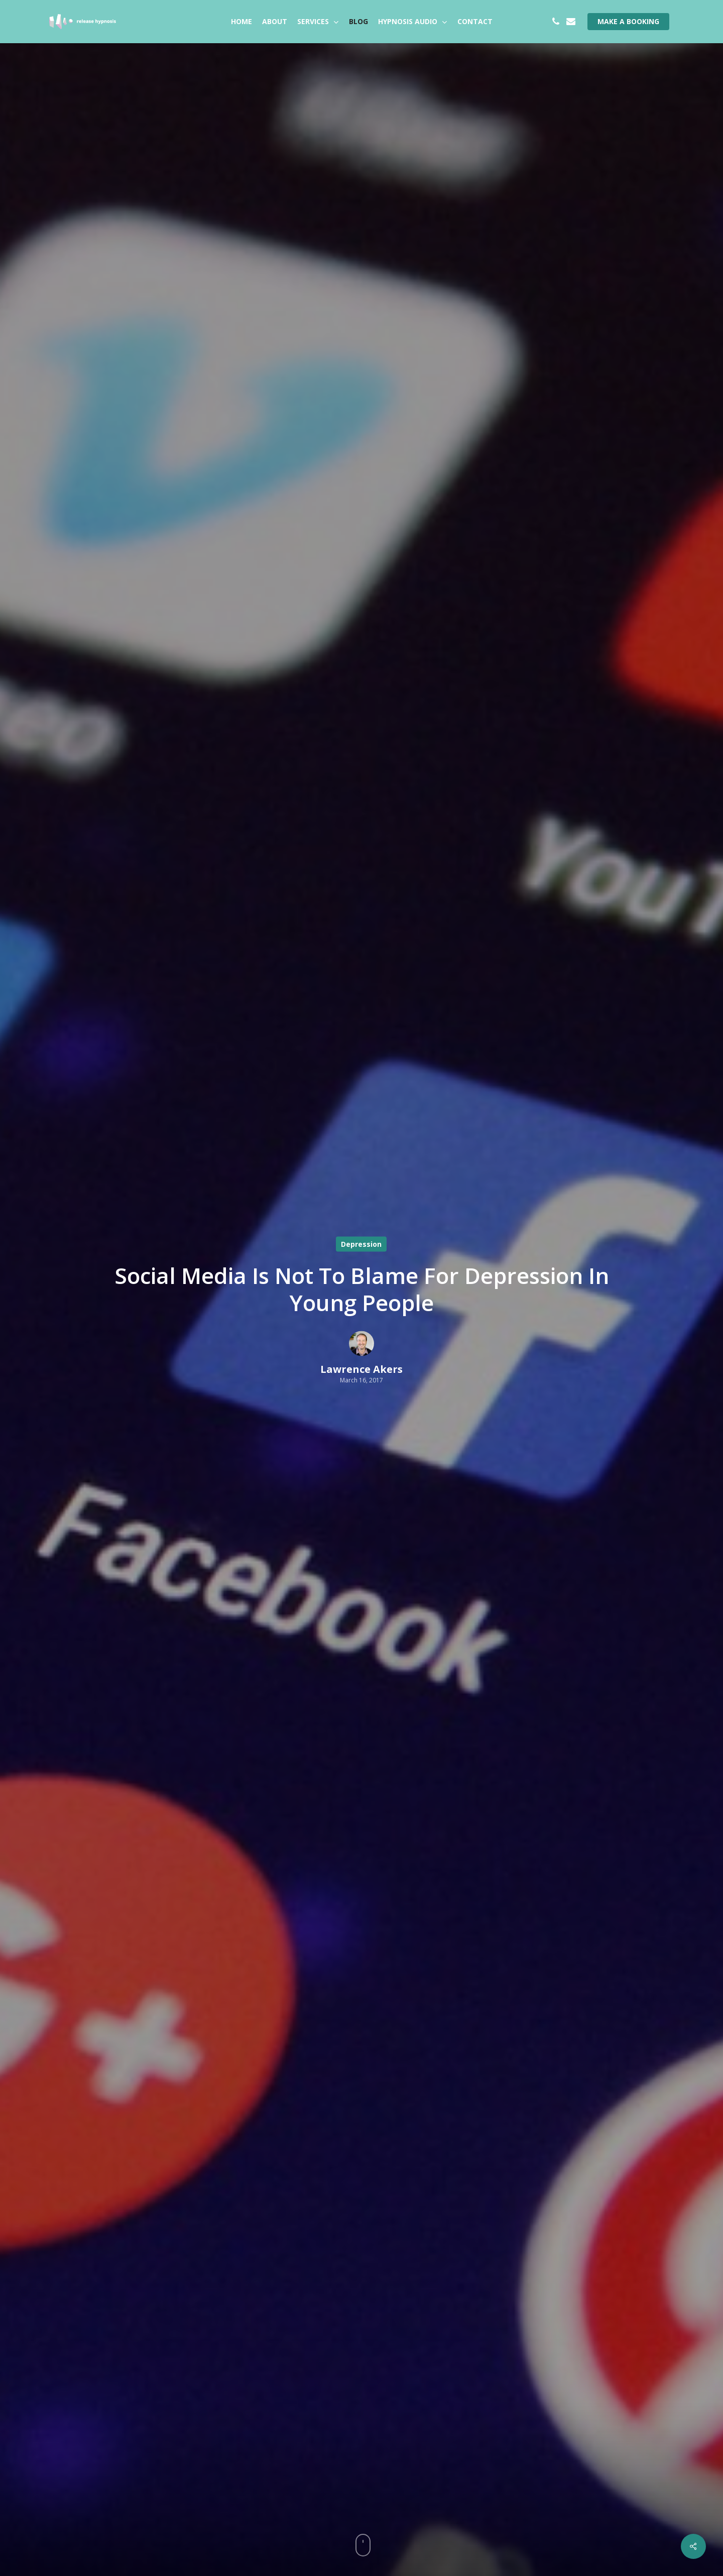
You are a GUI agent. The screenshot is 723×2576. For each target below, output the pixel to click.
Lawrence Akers (361, 1369)
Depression (361, 1243)
